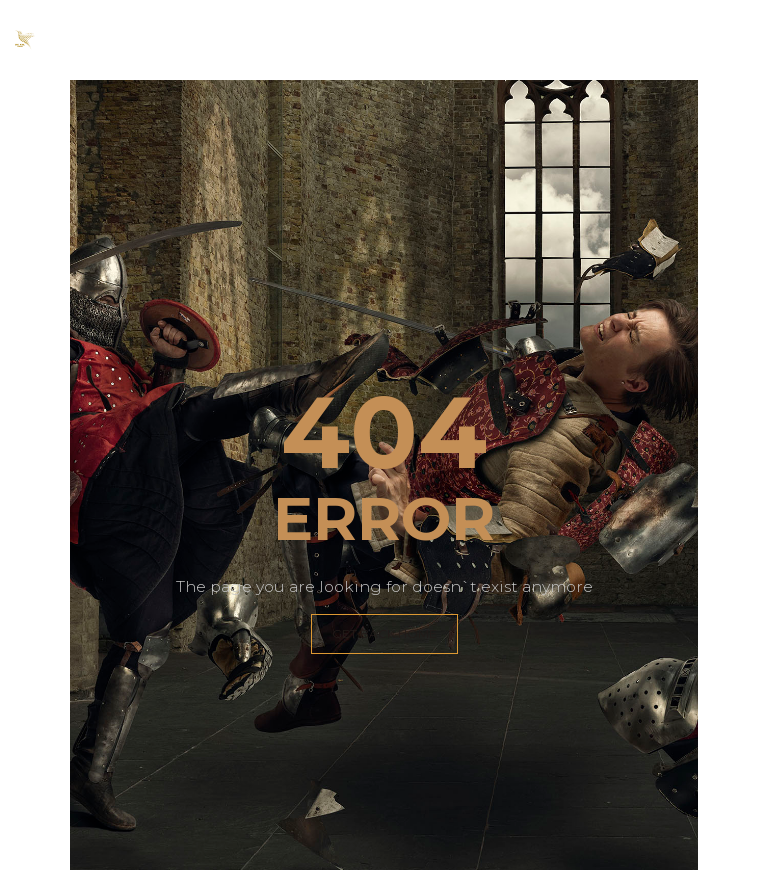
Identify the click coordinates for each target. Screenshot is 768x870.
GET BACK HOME (384, 633)
